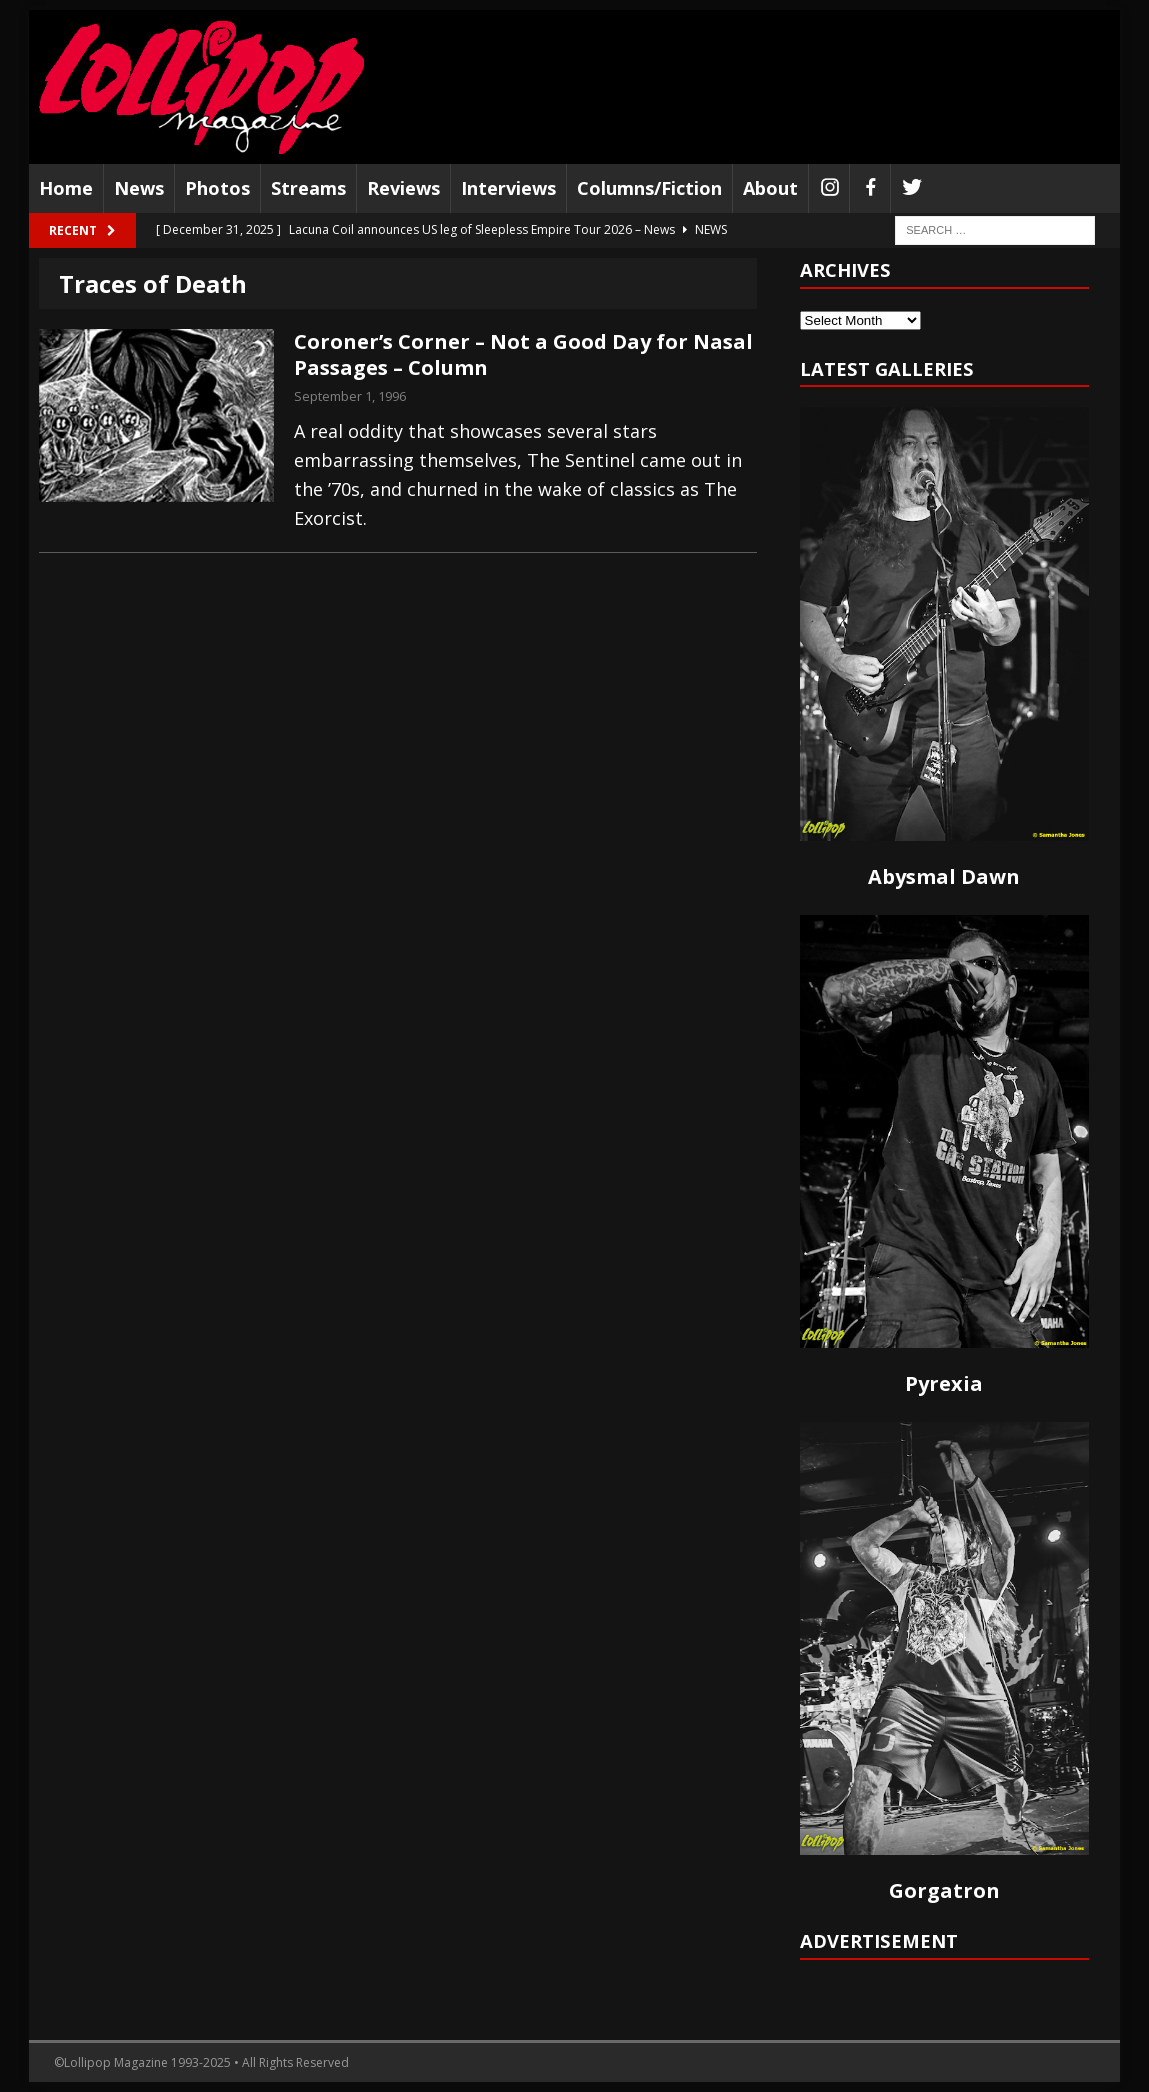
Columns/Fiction (649, 188)
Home (66, 188)
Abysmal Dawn (944, 876)
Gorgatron (944, 1890)
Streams (308, 188)
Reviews (403, 188)
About (770, 188)
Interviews (508, 188)
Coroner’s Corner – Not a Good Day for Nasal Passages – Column (523, 354)
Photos (217, 188)
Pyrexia (944, 1383)
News (139, 188)
